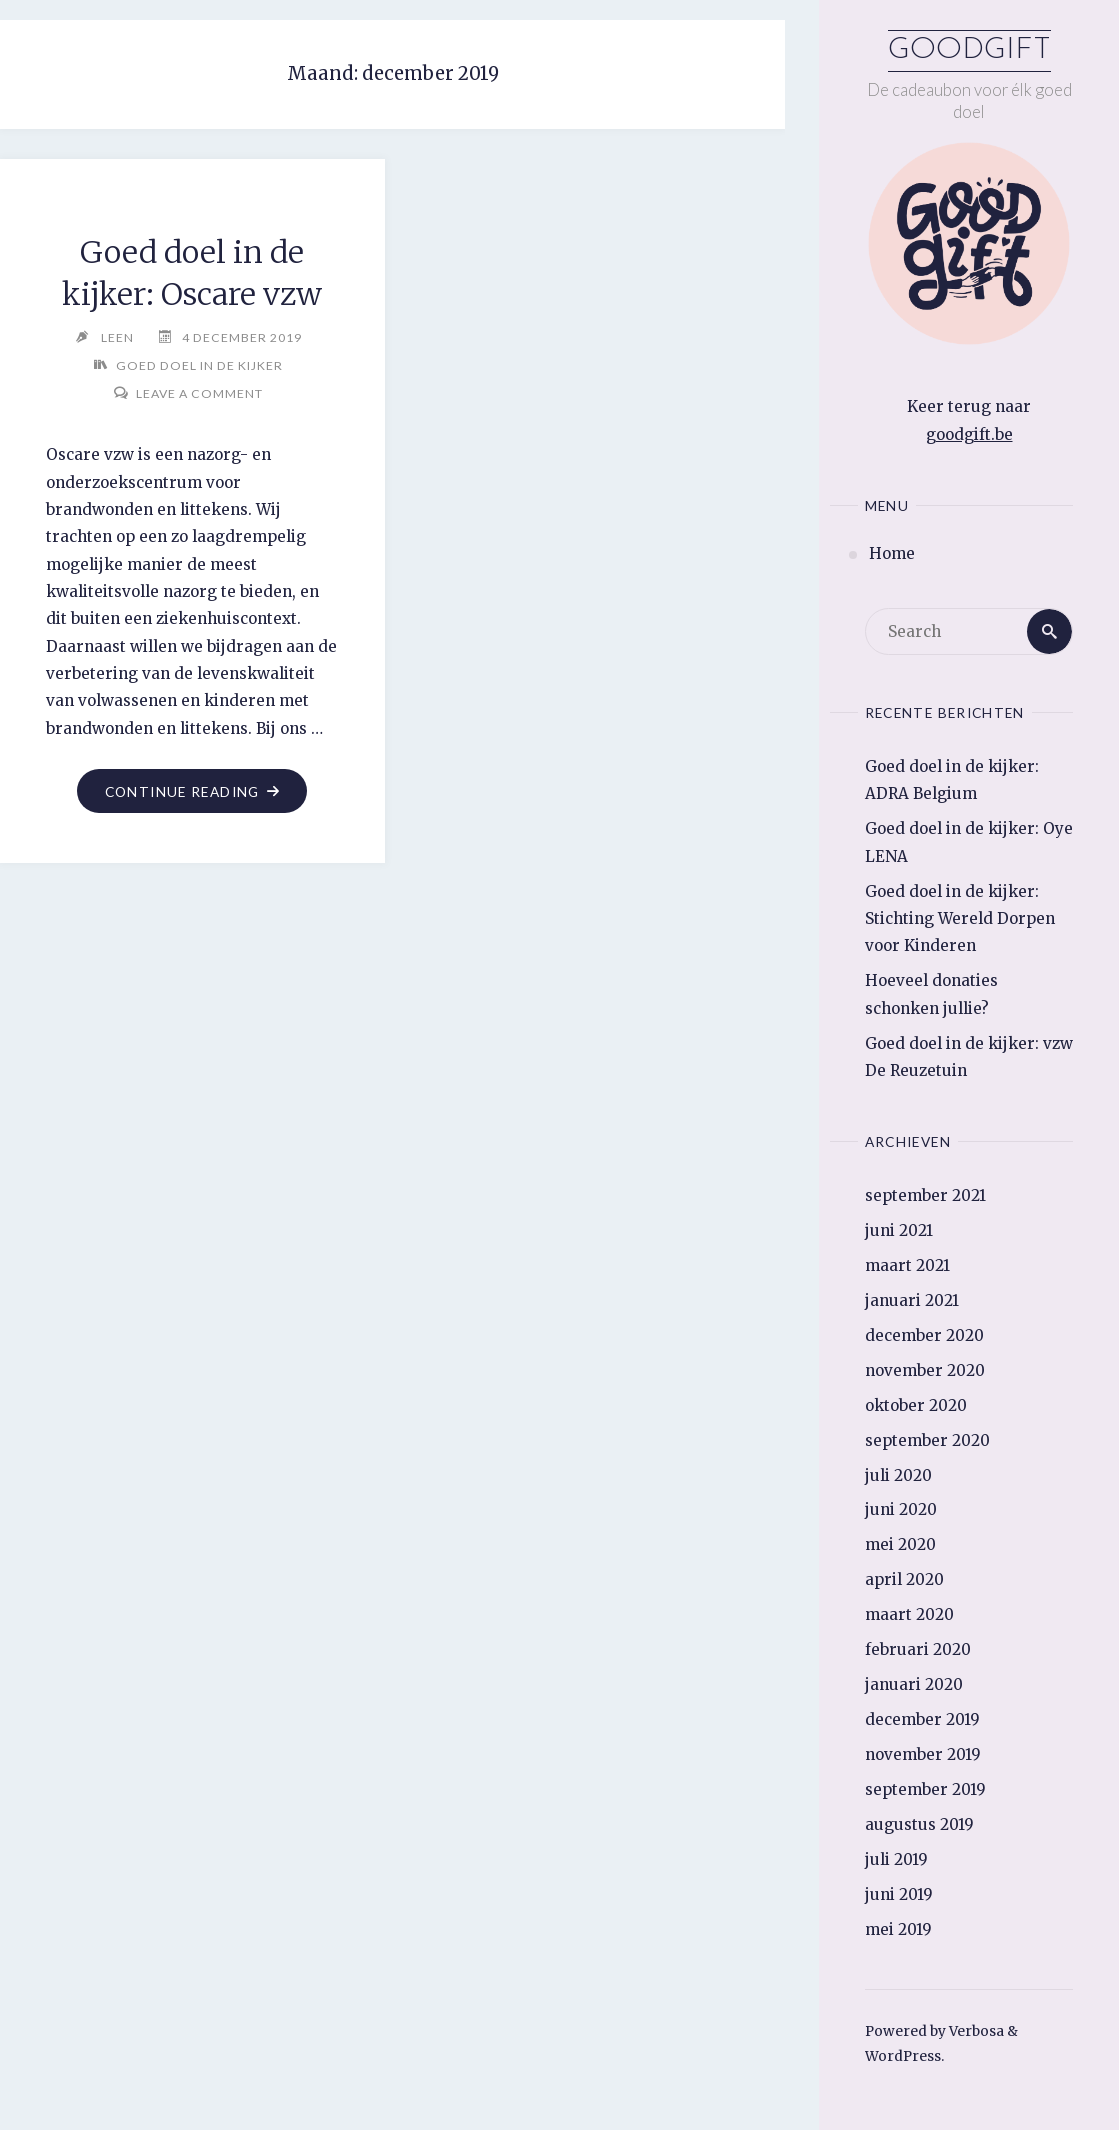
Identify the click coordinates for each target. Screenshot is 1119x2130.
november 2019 (923, 1754)
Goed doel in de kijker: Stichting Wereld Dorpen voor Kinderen (960, 919)
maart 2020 (909, 1614)
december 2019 (922, 1719)
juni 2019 (899, 1894)
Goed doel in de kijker (199, 365)
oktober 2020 (916, 1405)
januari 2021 (912, 1300)
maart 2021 (907, 1265)
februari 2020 (918, 1649)
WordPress (903, 2056)
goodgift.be (969, 434)
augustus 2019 (919, 1824)
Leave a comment (199, 393)
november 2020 (925, 1370)
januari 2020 (914, 1684)
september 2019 (925, 1789)
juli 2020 (898, 1475)
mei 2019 (898, 1929)
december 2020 (924, 1335)
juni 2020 (901, 1509)
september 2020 (927, 1440)
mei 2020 (900, 1544)
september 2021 (925, 1195)
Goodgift (969, 50)
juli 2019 (896, 1859)
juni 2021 (899, 1230)
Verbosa (975, 2031)
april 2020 (904, 1579)
